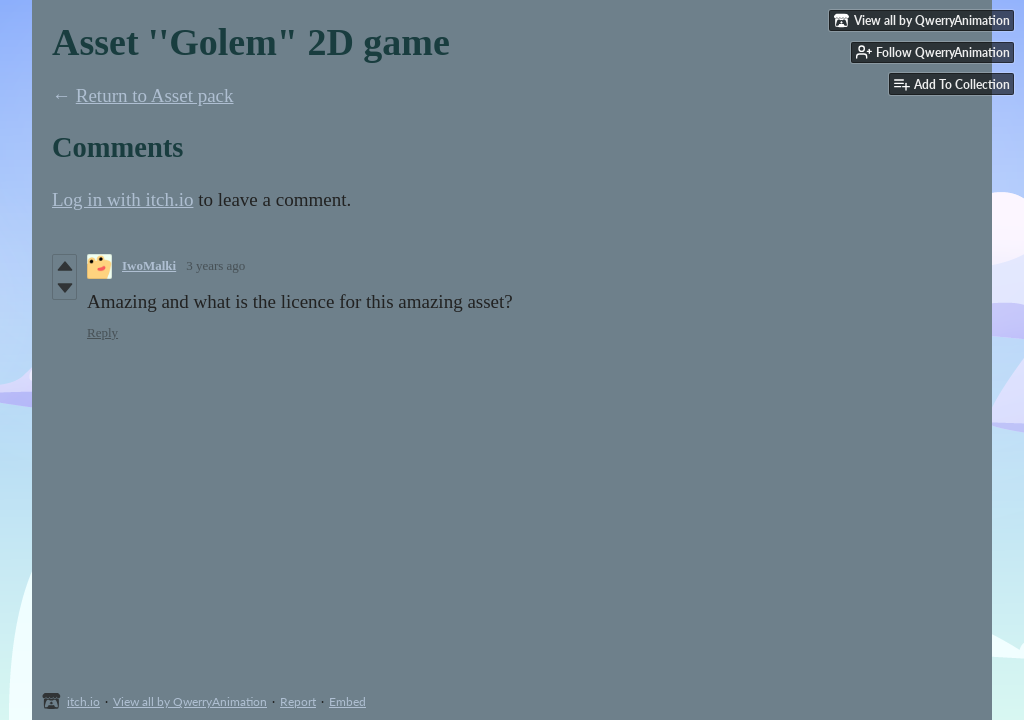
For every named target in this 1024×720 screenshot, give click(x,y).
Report (298, 701)
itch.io (83, 701)
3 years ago (215, 265)
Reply (102, 332)
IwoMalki (149, 265)
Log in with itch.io (122, 199)
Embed (347, 701)
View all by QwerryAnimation (190, 701)
